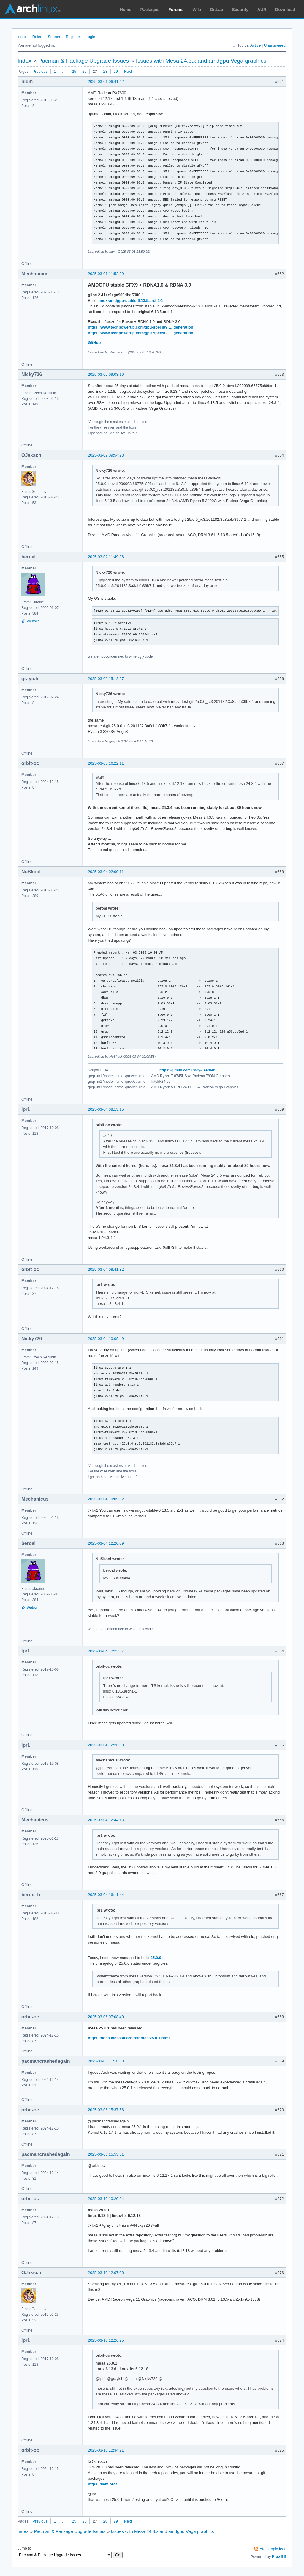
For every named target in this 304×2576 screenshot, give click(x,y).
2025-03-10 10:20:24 (106, 2198)
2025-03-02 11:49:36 (106, 557)
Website (33, 621)
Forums (175, 9)
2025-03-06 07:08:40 (106, 2017)
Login (90, 36)
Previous (40, 71)
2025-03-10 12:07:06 (106, 2272)
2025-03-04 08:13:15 (106, 1109)
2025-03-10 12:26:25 (106, 2340)
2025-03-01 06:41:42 (106, 81)
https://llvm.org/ (102, 2484)
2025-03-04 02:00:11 (106, 871)
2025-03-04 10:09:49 (106, 1338)
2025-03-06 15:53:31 (106, 2154)
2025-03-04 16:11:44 (106, 1894)
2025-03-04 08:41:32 (106, 1269)
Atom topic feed (273, 2549)
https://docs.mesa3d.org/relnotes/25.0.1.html (129, 2038)
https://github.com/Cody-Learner (187, 1070)
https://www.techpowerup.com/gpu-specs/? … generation (140, 327)
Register (73, 36)
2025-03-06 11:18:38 (106, 2061)
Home (126, 9)
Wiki (197, 9)
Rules (37, 36)
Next (128, 71)
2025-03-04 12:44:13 (106, 1820)
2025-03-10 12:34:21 (106, 2450)
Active (255, 45)
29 (116, 71)
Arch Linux (32, 9)
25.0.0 (156, 1957)
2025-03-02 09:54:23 (106, 455)
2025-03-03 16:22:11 (106, 763)
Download (285, 9)
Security (240, 9)
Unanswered (275, 45)
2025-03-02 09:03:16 (106, 374)
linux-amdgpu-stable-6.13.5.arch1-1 (131, 300)
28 (105, 71)
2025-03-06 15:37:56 (106, 2110)
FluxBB (279, 2556)
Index (22, 36)
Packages (150, 9)
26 (84, 71)
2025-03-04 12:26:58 (106, 1745)
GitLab (216, 9)
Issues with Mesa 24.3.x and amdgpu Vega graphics (201, 61)
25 (74, 71)
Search (54, 36)
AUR (261, 9)
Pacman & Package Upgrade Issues (83, 61)
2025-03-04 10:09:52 (106, 1499)
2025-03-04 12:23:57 (106, 1651)
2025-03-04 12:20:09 (106, 1543)
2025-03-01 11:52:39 (106, 274)
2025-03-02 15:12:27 (106, 678)
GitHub (94, 342)
